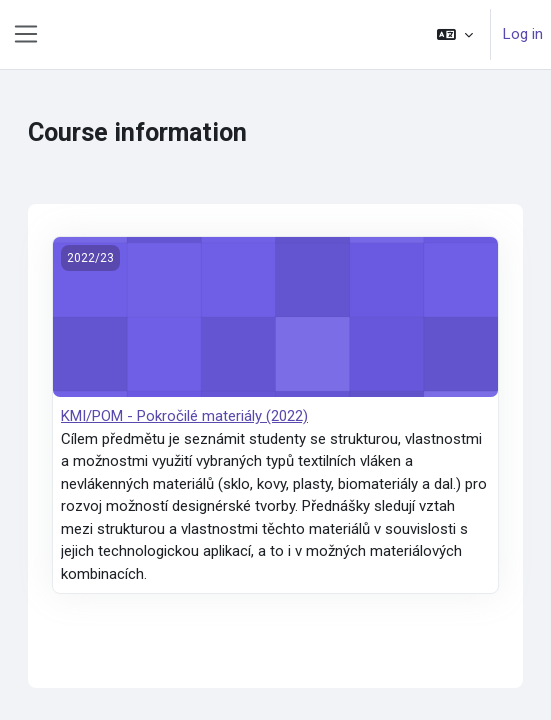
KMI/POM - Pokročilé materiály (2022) (184, 416)
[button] (455, 34)
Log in (523, 34)
